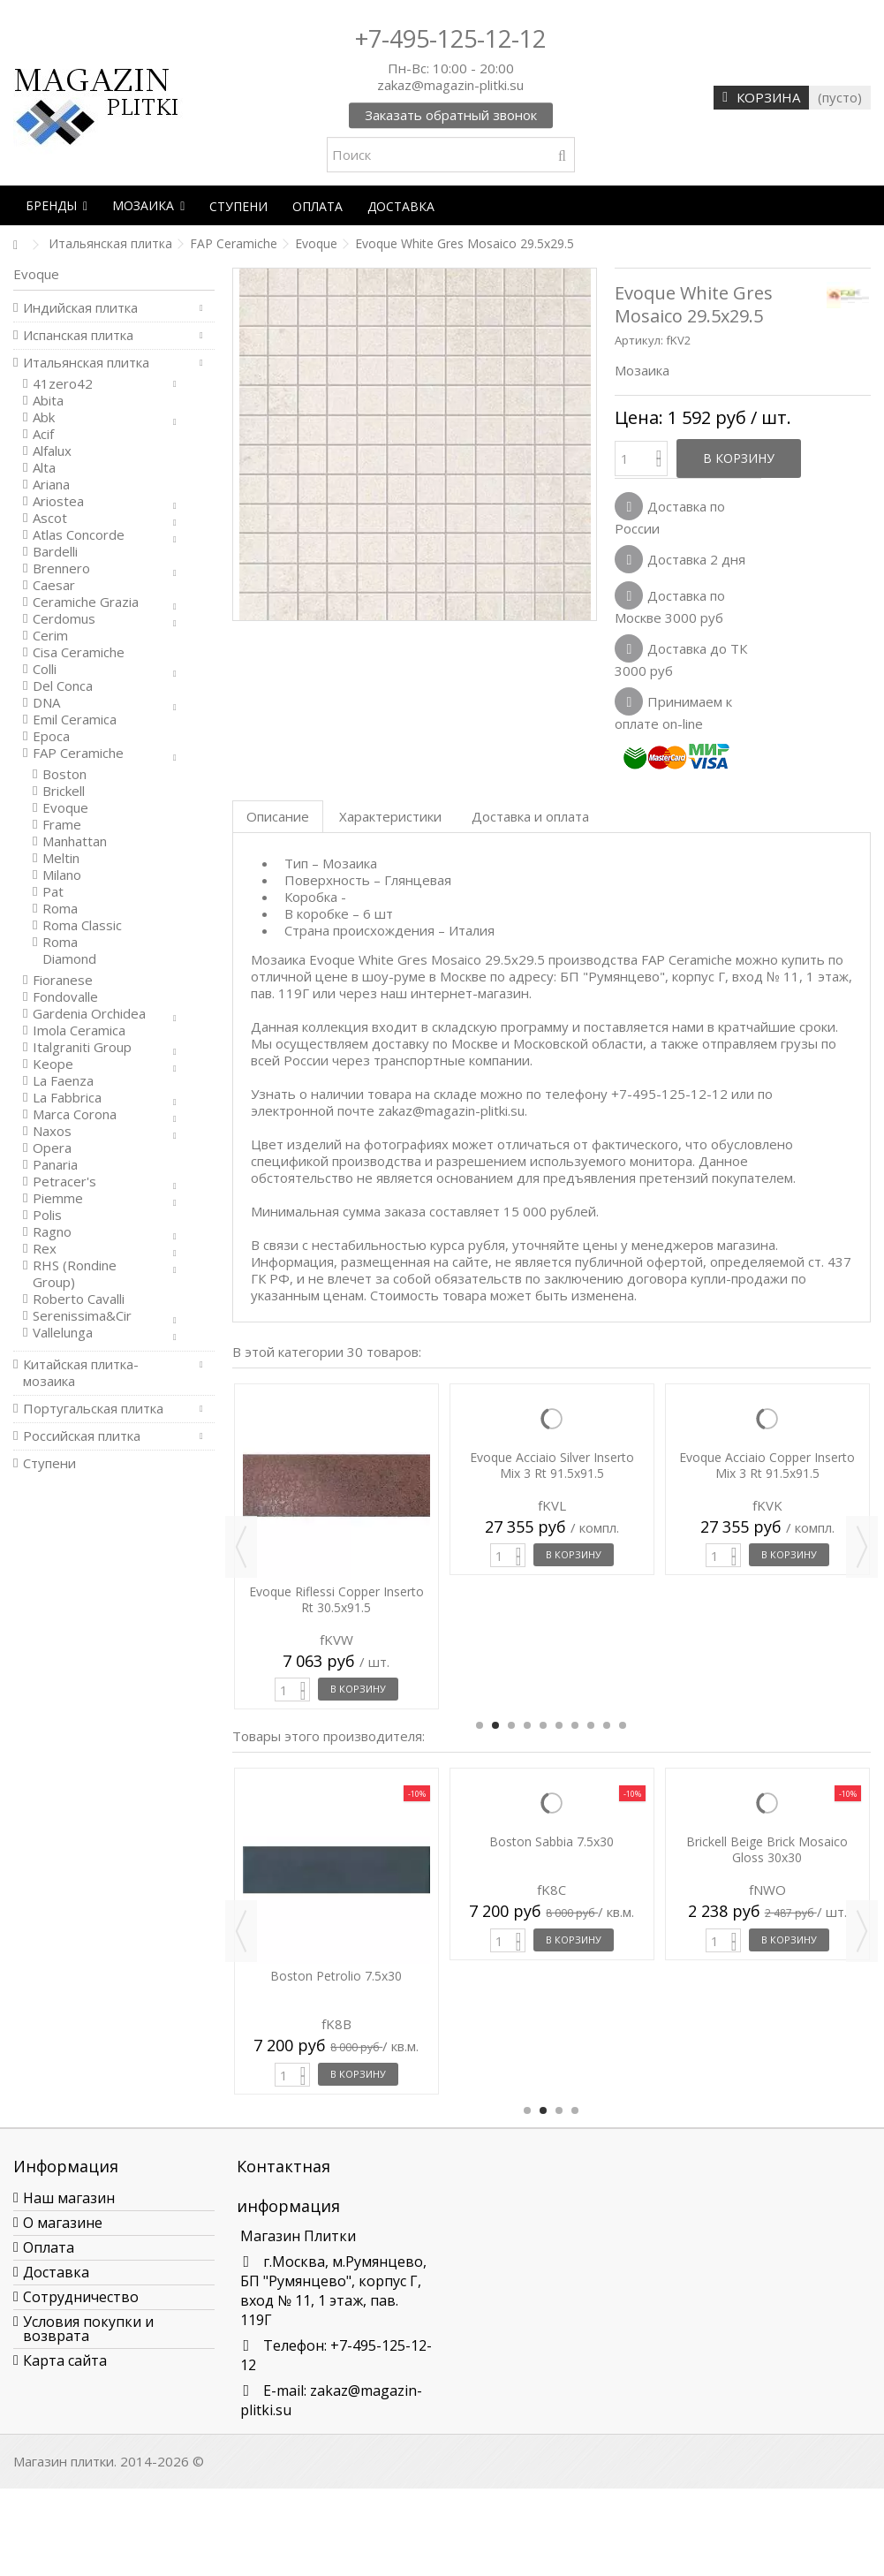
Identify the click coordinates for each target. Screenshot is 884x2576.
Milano (61, 875)
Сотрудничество (81, 2297)
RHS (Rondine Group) (75, 1274)
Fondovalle (65, 997)
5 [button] (543, 1725)
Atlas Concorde (79, 535)
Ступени (49, 1463)
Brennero (61, 568)
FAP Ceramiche (78, 753)
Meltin (60, 858)
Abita (48, 400)
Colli (45, 669)
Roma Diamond (69, 950)
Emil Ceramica (75, 719)
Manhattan (74, 841)
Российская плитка (81, 1436)
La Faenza (63, 1080)
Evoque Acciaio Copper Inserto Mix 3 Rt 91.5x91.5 (767, 1465)
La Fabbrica (67, 1097)
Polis (47, 1215)
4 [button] (527, 1725)
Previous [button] (241, 1547)
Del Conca (63, 686)
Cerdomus (64, 618)
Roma (60, 908)
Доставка (56, 2272)
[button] (56, 205)
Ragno (52, 1232)
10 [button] (622, 1725)
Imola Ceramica (79, 1030)
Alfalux (52, 451)
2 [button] (495, 1725)
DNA (46, 702)
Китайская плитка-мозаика (81, 1373)
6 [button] (559, 1725)
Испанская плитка (78, 335)
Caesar (54, 585)
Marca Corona (75, 1114)
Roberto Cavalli (79, 1299)
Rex (45, 1248)
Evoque (65, 807)
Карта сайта (65, 2360)
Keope (53, 1064)
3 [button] (511, 1725)
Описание (277, 816)
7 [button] (574, 1725)
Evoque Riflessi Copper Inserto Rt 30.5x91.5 (336, 1599)
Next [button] (862, 1547)
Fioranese (63, 980)
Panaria (55, 1164)
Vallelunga (63, 1332)
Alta (44, 467)
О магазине (62, 2223)
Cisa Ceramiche (79, 652)
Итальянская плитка (86, 362)
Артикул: (639, 340)
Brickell (63, 791)
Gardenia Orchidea (89, 1013)
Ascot (50, 518)
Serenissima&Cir (82, 1315)
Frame (61, 824)
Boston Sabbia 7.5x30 (551, 1841)
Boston (64, 774)
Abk (44, 417)
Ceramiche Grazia (86, 602)
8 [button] (590, 1725)
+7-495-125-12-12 (450, 38)
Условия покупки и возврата (88, 2329)
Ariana (51, 484)
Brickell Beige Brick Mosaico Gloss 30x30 (767, 1849)
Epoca (51, 736)
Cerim (50, 635)
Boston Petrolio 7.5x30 (336, 1975)
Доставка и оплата (530, 816)
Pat (53, 891)
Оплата (48, 2247)
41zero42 (63, 383)
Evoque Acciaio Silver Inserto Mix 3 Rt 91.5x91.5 (552, 1465)
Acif (43, 434)
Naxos (52, 1131)
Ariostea (58, 501)
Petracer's (64, 1181)
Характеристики (390, 816)
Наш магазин (69, 2198)
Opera (52, 1148)
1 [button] (479, 1725)
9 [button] (606, 1725)
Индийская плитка (80, 307)
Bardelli (55, 551)
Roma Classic (82, 925)
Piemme (58, 1198)
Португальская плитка (93, 1408)
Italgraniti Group (82, 1047)
